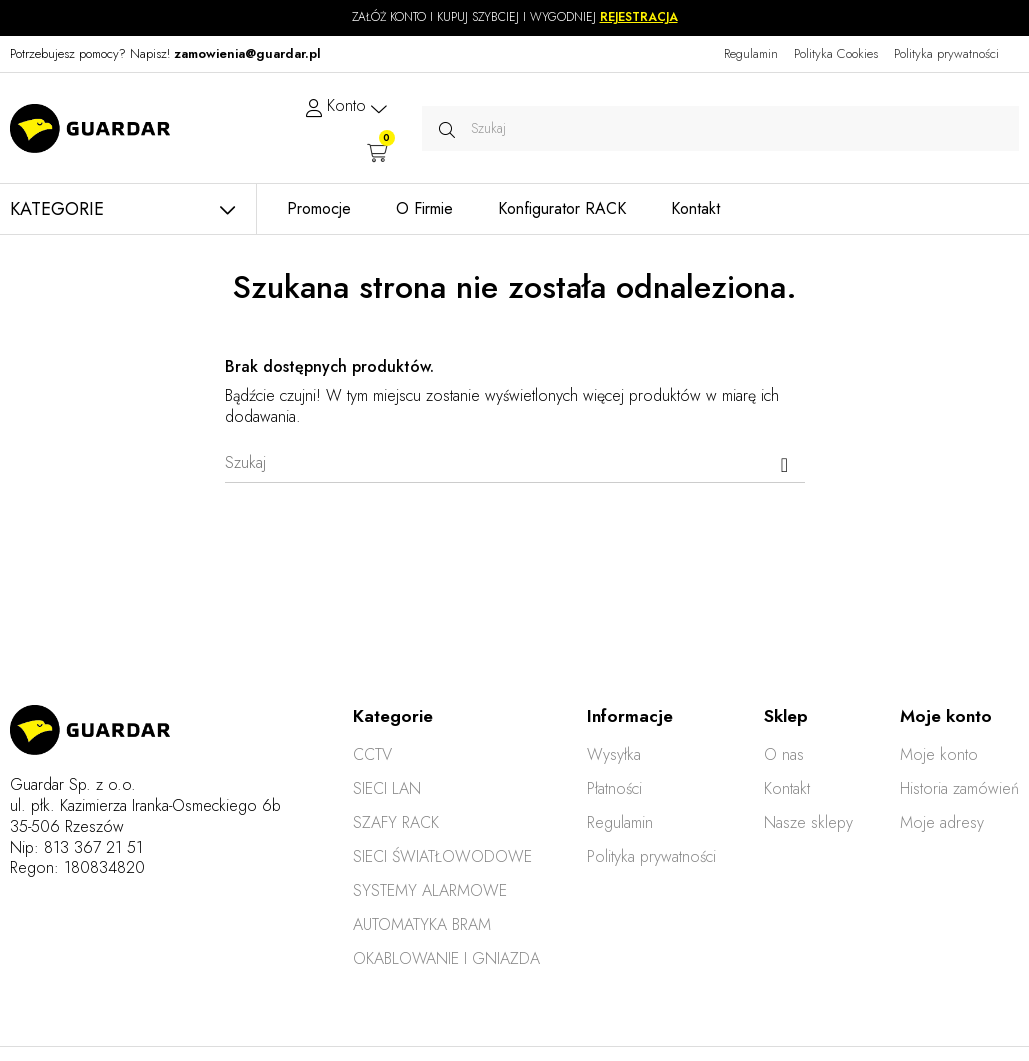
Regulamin (751, 53)
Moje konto (939, 754)
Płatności (614, 788)
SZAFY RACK (396, 822)
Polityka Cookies (836, 53)
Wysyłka (614, 754)
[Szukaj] (515, 463)
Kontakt (787, 788)
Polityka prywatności (946, 53)
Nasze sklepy (808, 822)
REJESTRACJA (639, 17)
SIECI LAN (387, 788)
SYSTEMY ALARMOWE (430, 890)
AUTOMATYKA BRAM (422, 924)
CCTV (372, 754)
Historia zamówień (959, 788)
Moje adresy (942, 822)
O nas (784, 754)
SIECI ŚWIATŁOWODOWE (442, 856)
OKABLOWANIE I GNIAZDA (446, 958)
